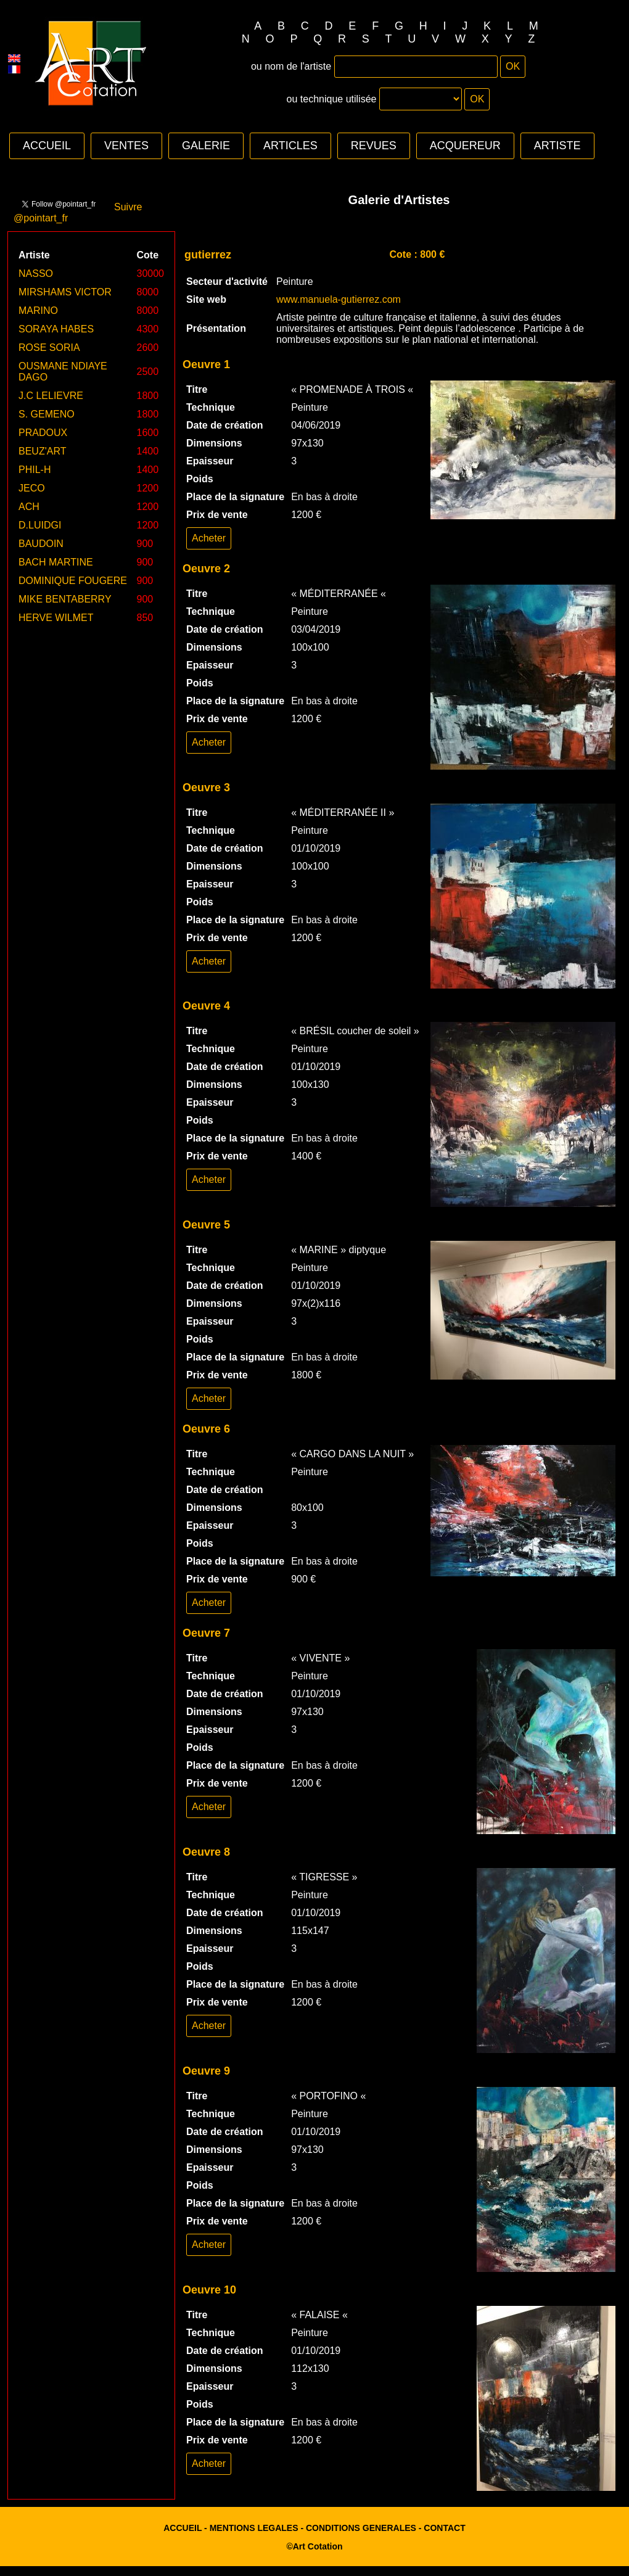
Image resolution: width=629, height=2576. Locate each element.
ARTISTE (557, 145)
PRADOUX (42, 432)
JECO (31, 488)
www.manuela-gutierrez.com (338, 299)
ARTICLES (290, 145)
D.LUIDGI (39, 525)
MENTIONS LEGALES (254, 2528)
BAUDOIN (41, 543)
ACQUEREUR (465, 145)
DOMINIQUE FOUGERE (72, 580)
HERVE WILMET (56, 617)
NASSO (35, 273)
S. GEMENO (46, 414)
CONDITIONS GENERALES (361, 2528)
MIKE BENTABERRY (65, 599)
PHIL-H (34, 469)
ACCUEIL (47, 145)
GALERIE (206, 145)
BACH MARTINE (55, 562)
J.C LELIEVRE (50, 395)
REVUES (374, 145)
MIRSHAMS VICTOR (65, 292)
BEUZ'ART (42, 451)
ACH (28, 506)
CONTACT (444, 2528)
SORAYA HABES (56, 329)
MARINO (38, 310)
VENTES (126, 145)
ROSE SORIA (49, 347)
